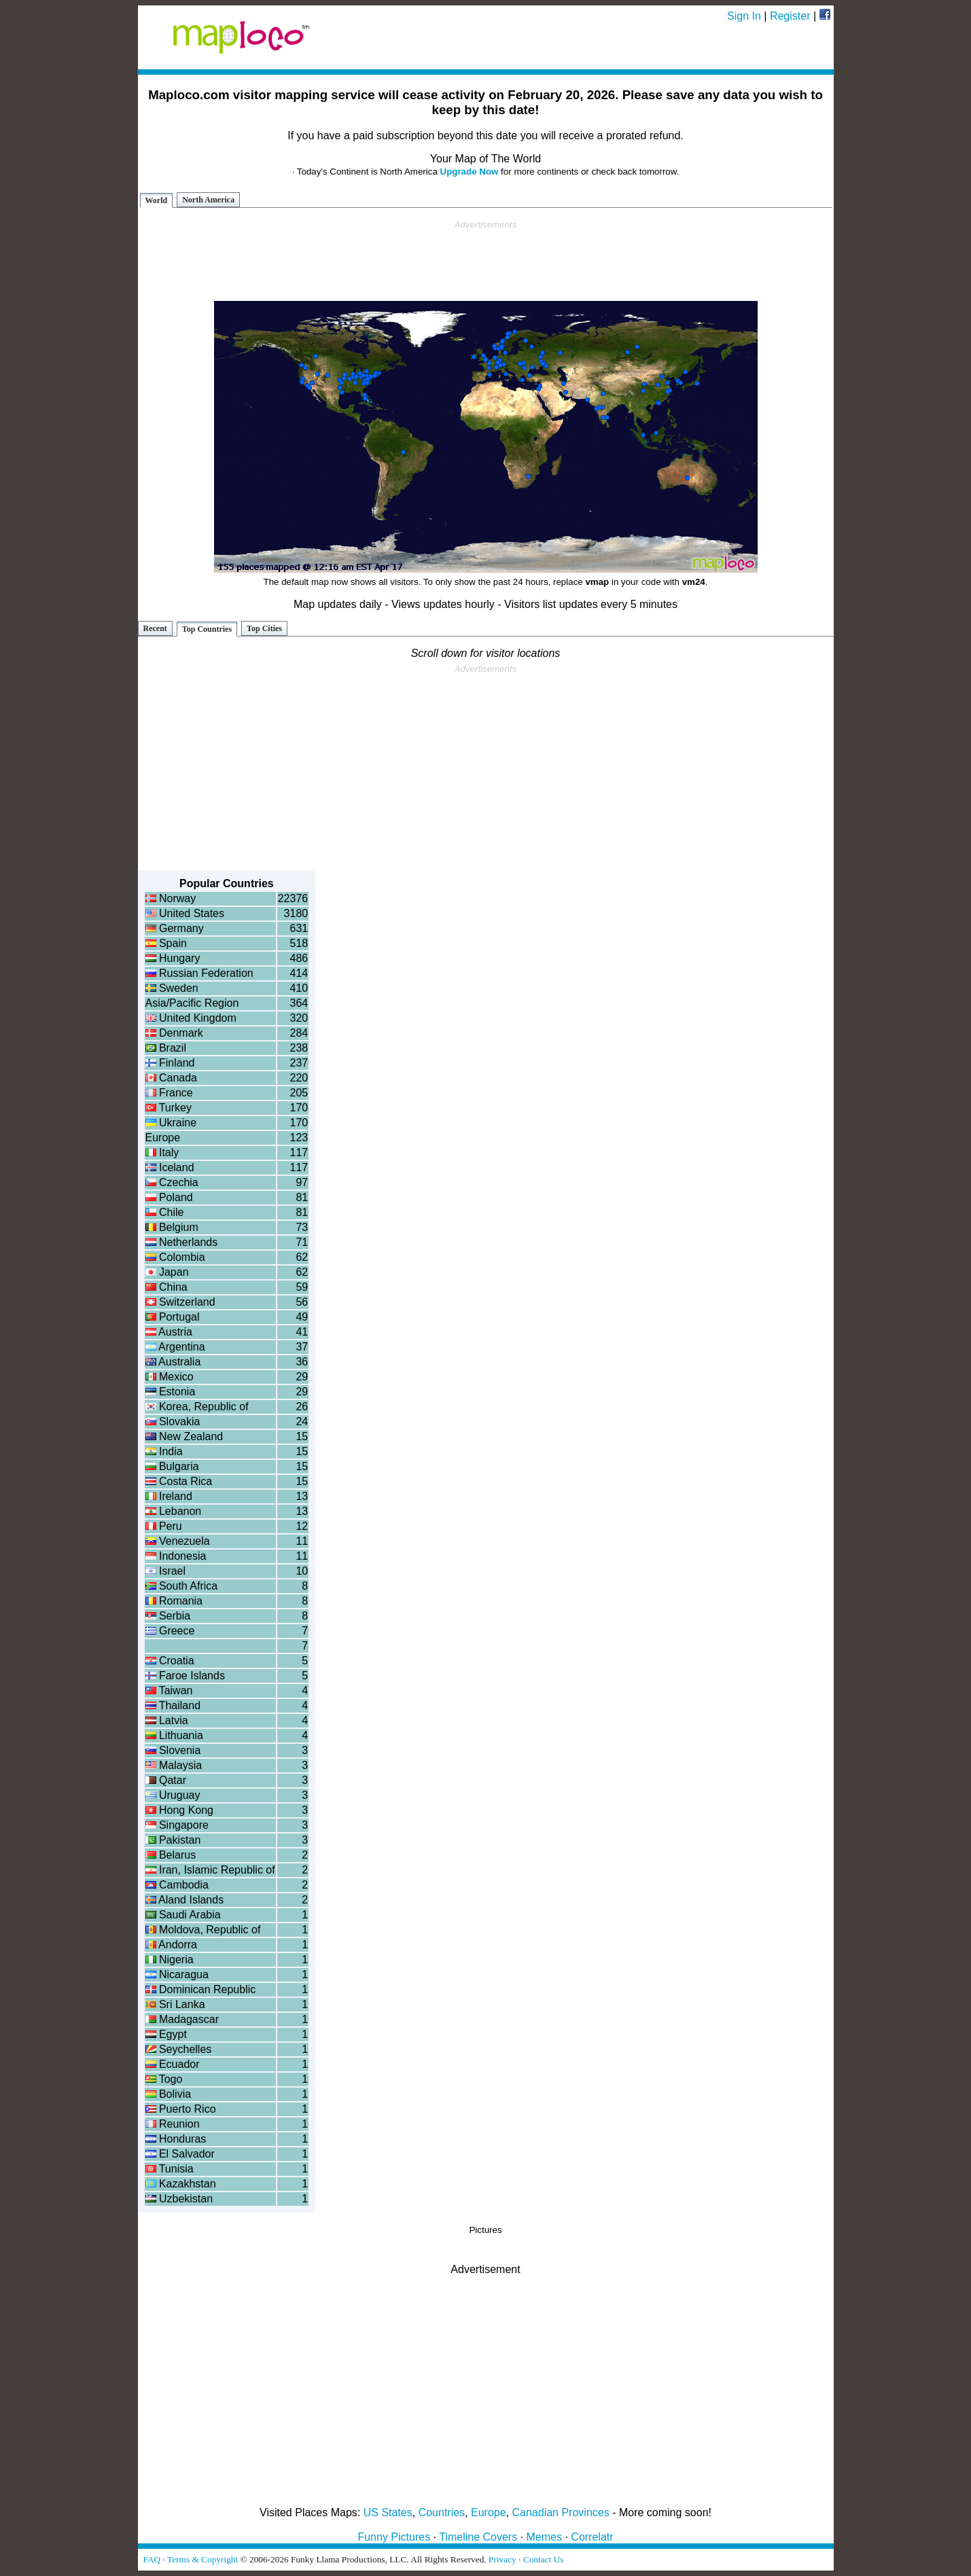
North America (208, 199)
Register (790, 16)
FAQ (152, 2559)
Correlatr (592, 2537)
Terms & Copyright (202, 2559)
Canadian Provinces (560, 2512)
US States (388, 2512)
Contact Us (543, 2559)
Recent (155, 628)
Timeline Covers (478, 2537)
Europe (488, 2512)
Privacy (502, 2559)
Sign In (744, 16)
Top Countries (207, 629)
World (156, 200)
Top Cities (264, 628)
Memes (544, 2537)
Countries (442, 2512)
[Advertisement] (486, 260)
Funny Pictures (393, 2537)
